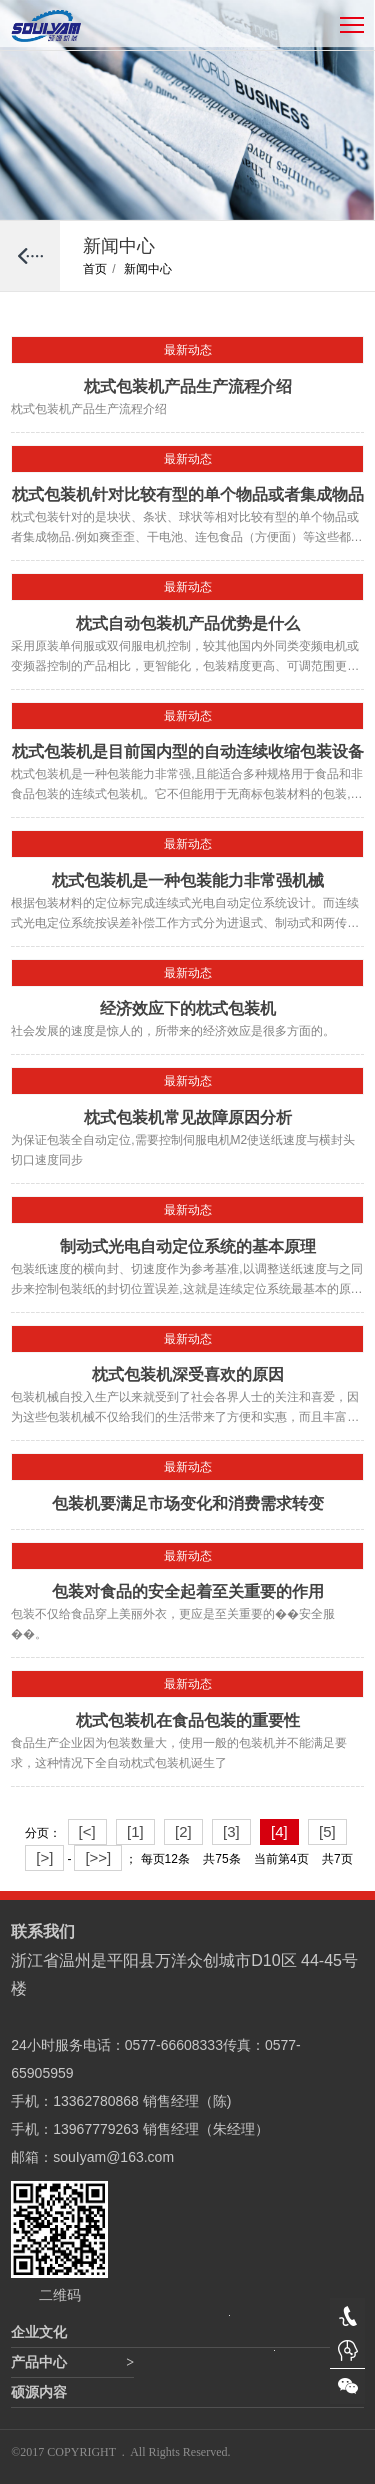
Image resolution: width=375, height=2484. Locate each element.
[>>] (98, 1857)
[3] (231, 1831)
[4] (279, 1831)
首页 (99, 269)
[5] (327, 1831)
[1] (135, 1831)
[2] (183, 1831)
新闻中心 (148, 269)
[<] (87, 1831)
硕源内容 (39, 2392)
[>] (44, 1857)
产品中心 (39, 2362)
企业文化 (39, 2332)
